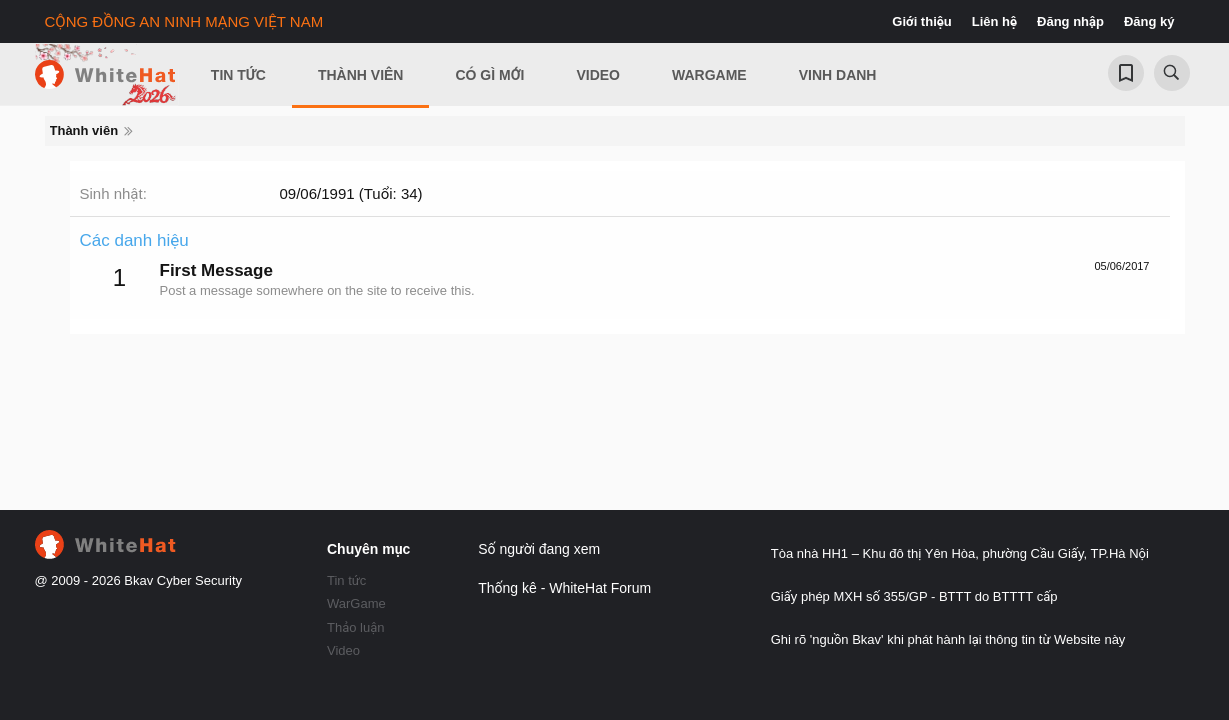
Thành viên (361, 75)
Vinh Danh (838, 75)
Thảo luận (356, 627)
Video (598, 75)
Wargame (709, 75)
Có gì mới (489, 75)
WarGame (356, 603)
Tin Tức (238, 75)
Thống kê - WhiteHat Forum (564, 588)
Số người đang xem (539, 549)
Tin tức (346, 580)
